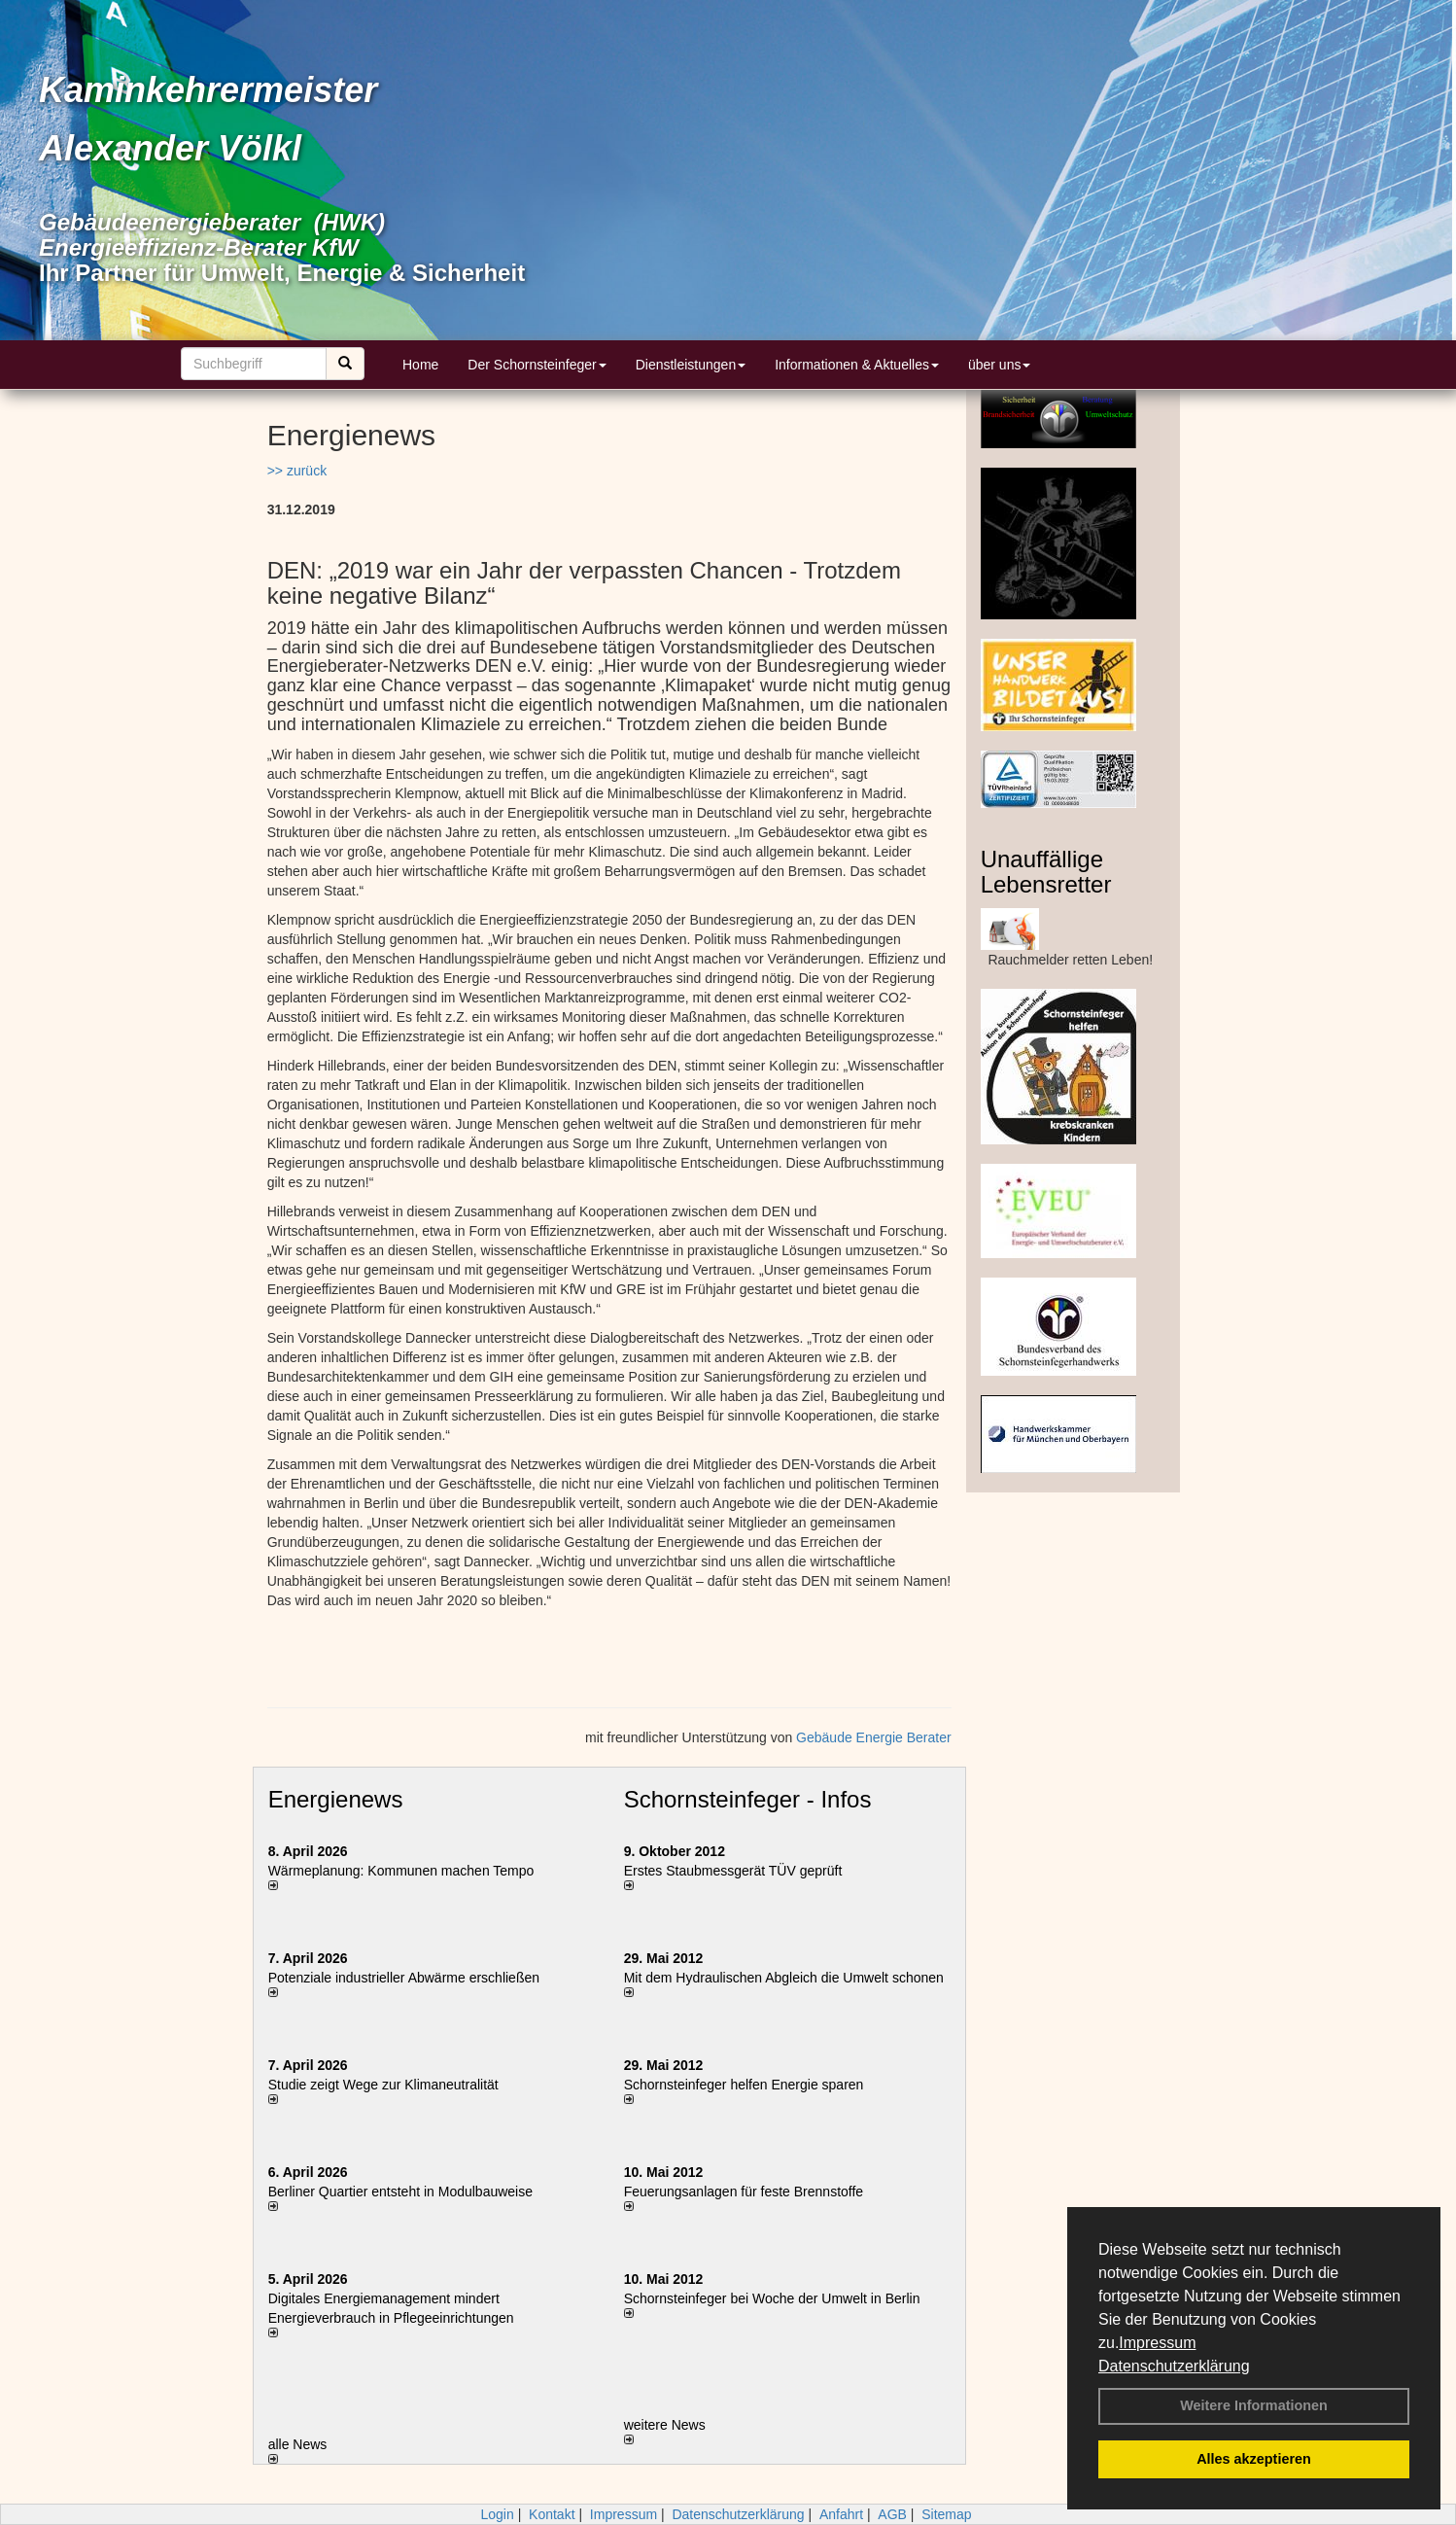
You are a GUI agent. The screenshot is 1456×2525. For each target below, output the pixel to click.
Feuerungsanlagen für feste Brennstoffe (743, 2191)
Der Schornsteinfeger (537, 364)
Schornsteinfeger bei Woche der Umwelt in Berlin (772, 2298)
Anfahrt (841, 2514)
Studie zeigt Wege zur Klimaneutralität (383, 2084)
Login (496, 2514)
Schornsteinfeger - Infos (748, 1799)
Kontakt (551, 2514)
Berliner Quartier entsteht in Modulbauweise (400, 2191)
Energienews (335, 1799)
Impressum (1157, 2342)
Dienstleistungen (691, 364)
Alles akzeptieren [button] (1253, 2459)
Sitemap (946, 2514)
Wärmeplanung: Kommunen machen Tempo (401, 1870)
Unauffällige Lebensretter (1046, 871)
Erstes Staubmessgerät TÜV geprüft (733, 1870)
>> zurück (297, 470)
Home (420, 364)
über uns (999, 364)
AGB (892, 2514)
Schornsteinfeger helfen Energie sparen (744, 2084)
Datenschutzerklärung (1174, 2366)
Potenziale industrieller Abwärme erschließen (403, 1977)
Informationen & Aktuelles (857, 364)
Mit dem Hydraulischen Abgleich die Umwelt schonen (784, 1977)
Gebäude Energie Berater (874, 1737)
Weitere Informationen (1254, 2405)
